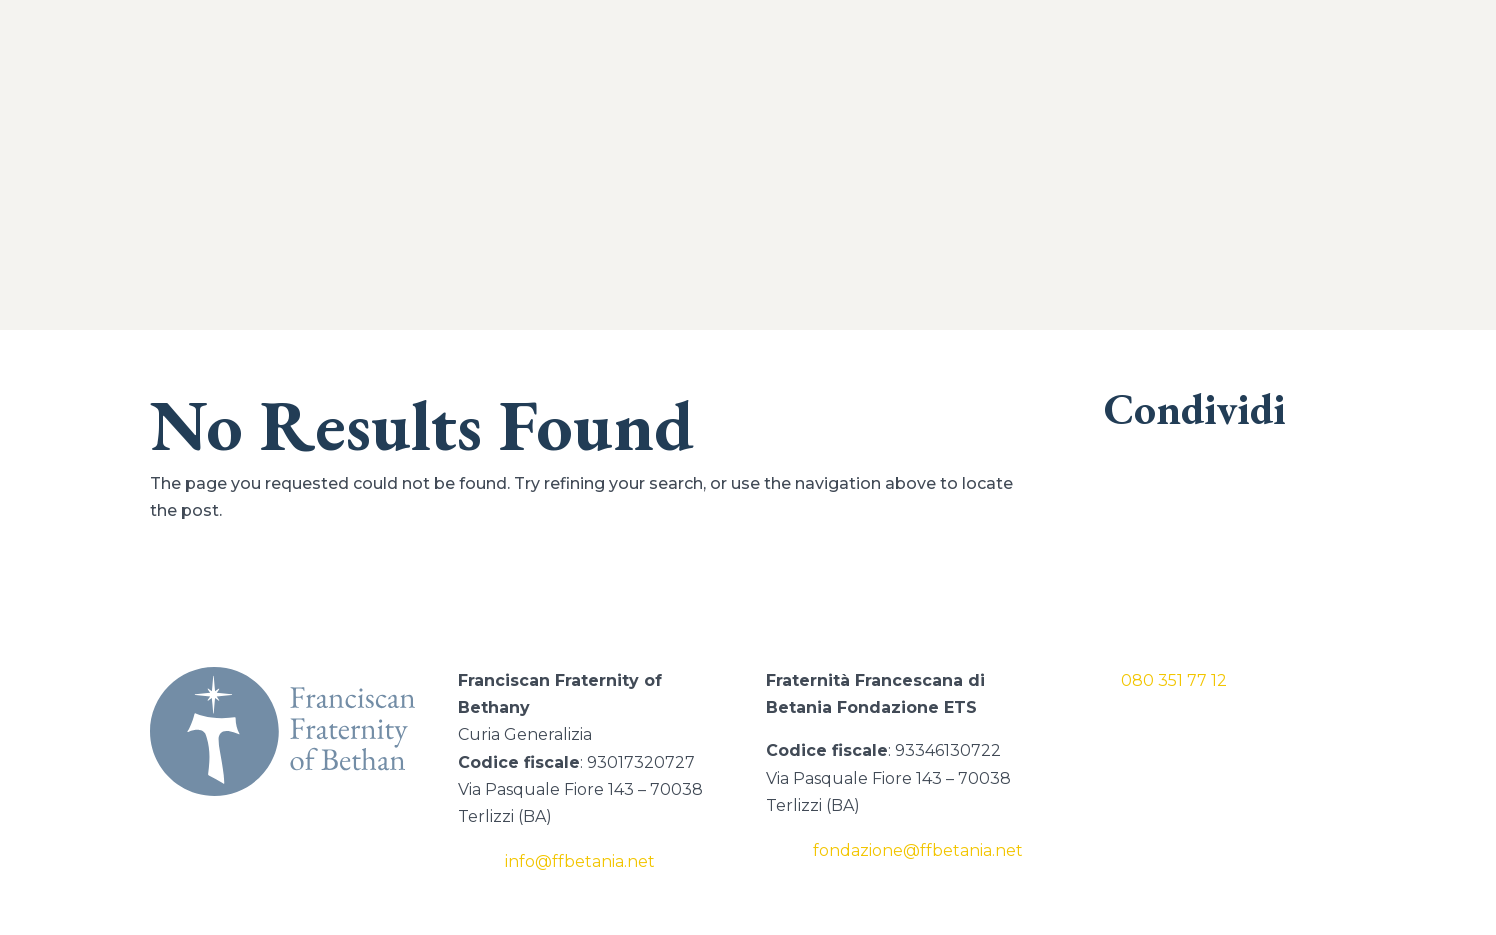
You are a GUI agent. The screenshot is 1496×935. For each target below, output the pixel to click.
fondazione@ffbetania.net (918, 850)
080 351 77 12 (1174, 680)
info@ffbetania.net (580, 861)
